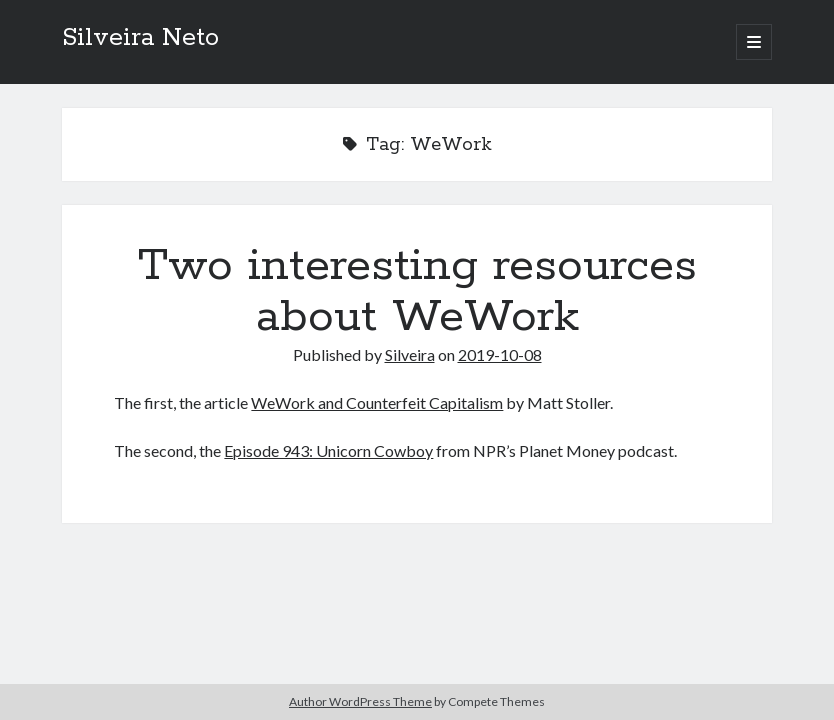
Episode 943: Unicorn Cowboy (328, 450)
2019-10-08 (500, 354)
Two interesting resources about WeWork (417, 291)
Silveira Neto (140, 38)
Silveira (410, 354)
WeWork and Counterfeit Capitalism (377, 402)
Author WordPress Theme (360, 701)
